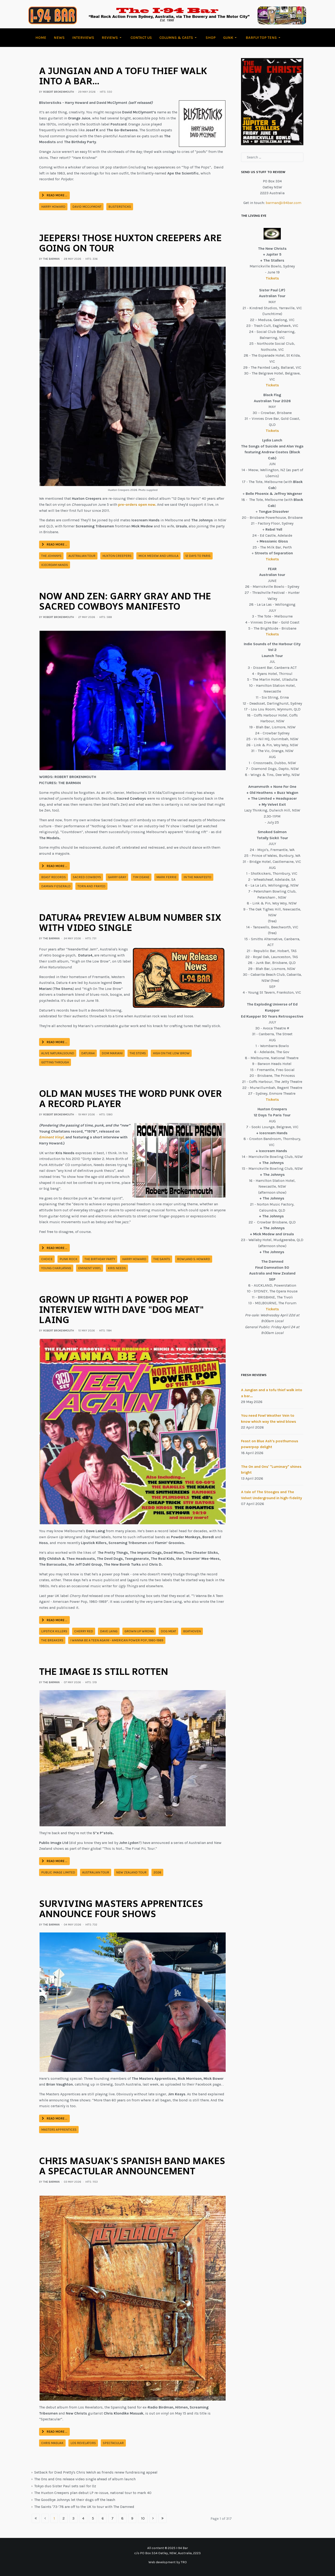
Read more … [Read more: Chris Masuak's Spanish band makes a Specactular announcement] (54, 2432)
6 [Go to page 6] (103, 2518)
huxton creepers (116, 556)
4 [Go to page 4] (83, 2518)
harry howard (53, 207)
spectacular (113, 2443)
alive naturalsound (57, 1053)
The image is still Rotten (103, 1671)
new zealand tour (131, 1872)
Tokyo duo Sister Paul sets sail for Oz (64, 2486)
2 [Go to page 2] (64, 2518)
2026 (157, 1872)
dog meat (168, 1631)
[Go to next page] (153, 2518)
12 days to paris (198, 556)
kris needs (117, 1268)
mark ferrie (166, 877)
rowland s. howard (193, 1259)
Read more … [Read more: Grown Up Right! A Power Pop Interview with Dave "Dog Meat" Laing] (54, 1620)
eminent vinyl (89, 1268)
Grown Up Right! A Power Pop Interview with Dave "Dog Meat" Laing (121, 1309)
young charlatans (56, 1268)
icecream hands (54, 565)
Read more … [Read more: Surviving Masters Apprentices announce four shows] (54, 2118)
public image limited (58, 1872)
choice (47, 1259)
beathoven (192, 1631)
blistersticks (119, 207)
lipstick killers (54, 1631)
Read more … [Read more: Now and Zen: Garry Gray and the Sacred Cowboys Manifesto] (54, 866)
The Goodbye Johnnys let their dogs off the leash (74, 2499)
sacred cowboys (87, 877)
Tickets (272, 634)
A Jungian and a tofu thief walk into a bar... (123, 76)
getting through (55, 1062)
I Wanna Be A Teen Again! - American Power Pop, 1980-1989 (116, 1640)
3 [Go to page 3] (73, 2518)
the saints (161, 1259)
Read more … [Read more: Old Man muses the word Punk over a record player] (54, 1248)
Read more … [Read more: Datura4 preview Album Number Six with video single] (54, 1042)
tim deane (141, 877)
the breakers (52, 1640)
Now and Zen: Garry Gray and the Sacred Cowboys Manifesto (125, 601)
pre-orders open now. (137, 504)
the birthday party (99, 1259)
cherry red (83, 1631)
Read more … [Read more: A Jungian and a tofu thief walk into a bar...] (54, 195)
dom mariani (112, 1053)
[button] (112, 37)
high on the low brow (171, 1053)
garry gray (117, 877)
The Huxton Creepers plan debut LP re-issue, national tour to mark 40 (92, 2493)
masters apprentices (59, 2130)
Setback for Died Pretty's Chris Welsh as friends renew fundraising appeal (95, 2472)
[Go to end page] (162, 2518)
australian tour (81, 556)
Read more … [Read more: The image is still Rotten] (54, 1861)
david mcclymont (86, 207)
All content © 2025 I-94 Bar (167, 2548)
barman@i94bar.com (283, 202)
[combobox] (272, 157)
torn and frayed (91, 886)
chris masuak (52, 2443)
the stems (138, 1053)
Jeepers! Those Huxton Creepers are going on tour (130, 243)
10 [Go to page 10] (143, 2518)
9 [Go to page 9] (132, 2518)
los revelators (83, 2443)
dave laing (108, 1631)
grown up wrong (139, 1631)
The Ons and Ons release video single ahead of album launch (84, 2479)
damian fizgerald (55, 886)
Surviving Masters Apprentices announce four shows (121, 1908)
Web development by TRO (167, 2562)
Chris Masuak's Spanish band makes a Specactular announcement (132, 2165)
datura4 (88, 1053)
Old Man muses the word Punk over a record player (130, 1098)
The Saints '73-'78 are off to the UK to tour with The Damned (83, 2506)
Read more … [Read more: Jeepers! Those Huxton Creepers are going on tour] (54, 544)
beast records (53, 877)
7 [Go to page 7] (112, 2518)
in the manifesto (197, 877)
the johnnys (51, 556)
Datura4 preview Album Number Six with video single (130, 922)
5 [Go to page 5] (93, 2518)
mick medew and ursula (158, 556)
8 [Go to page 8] (122, 2518)
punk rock (68, 1259)
